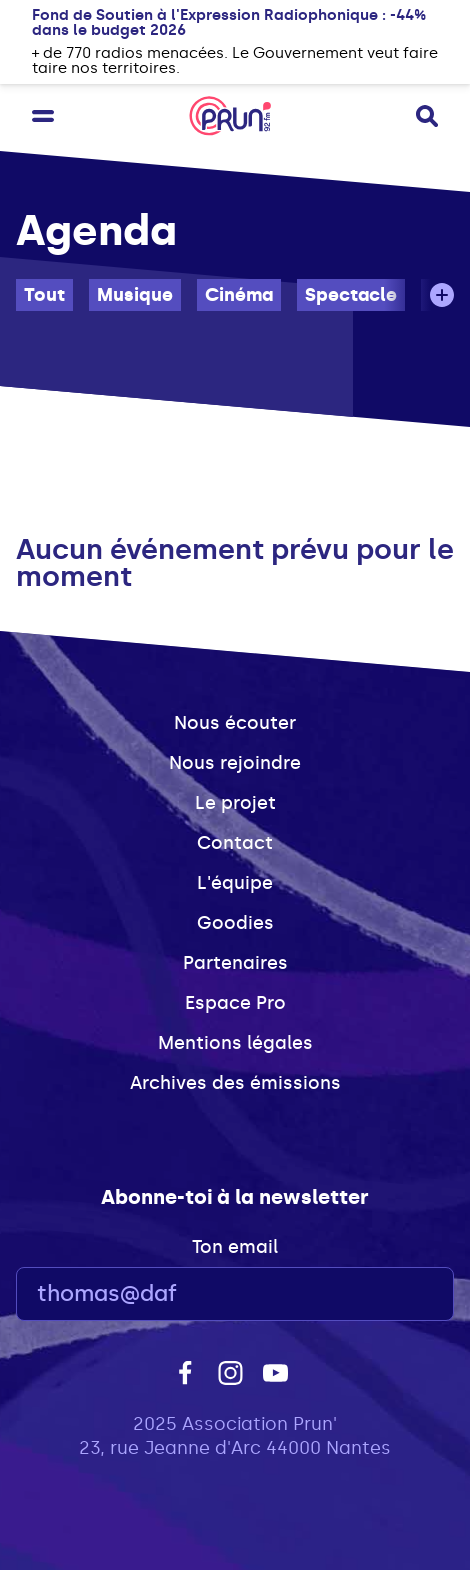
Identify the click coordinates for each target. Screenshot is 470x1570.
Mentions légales (235, 1043)
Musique (135, 295)
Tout (44, 295)
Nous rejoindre (235, 763)
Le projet (235, 803)
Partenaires (235, 963)
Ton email (235, 1247)
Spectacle (351, 295)
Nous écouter (235, 723)
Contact (235, 843)
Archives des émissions (235, 1083)
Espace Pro (235, 1003)
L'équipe (235, 883)
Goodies (235, 923)
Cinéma (239, 295)
